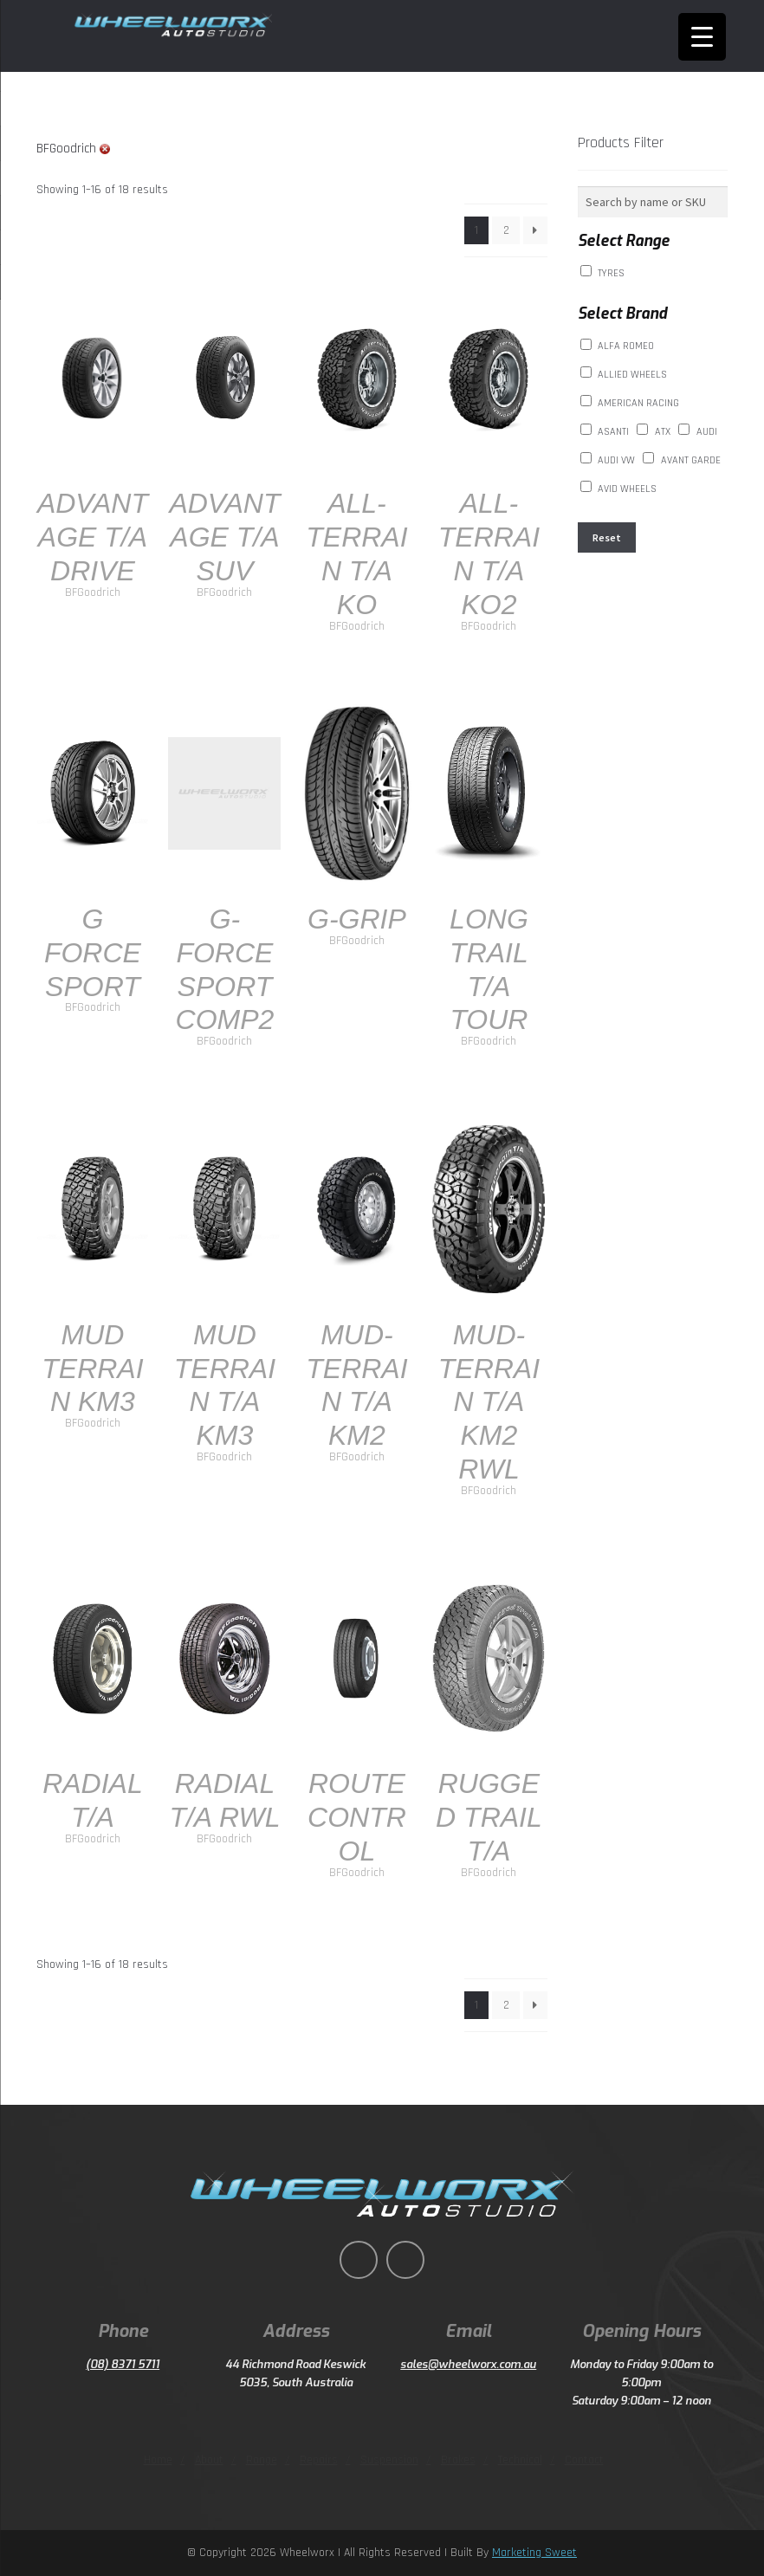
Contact (584, 2460)
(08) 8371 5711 (122, 2364)
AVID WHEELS (627, 488)
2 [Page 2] (506, 230)
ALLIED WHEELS (632, 374)
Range (261, 2460)
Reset (606, 537)
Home (158, 2460)
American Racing (638, 403)
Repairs (319, 2460)
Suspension (389, 2460)
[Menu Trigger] (702, 37)
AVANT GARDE (691, 460)
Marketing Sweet (534, 2552)
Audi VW (616, 460)
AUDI (706, 431)
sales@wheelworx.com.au (468, 2364)
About (209, 2460)
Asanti (613, 431)
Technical (520, 2460)
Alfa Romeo (626, 346)
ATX (662, 431)
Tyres (611, 273)
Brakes (458, 2460)
